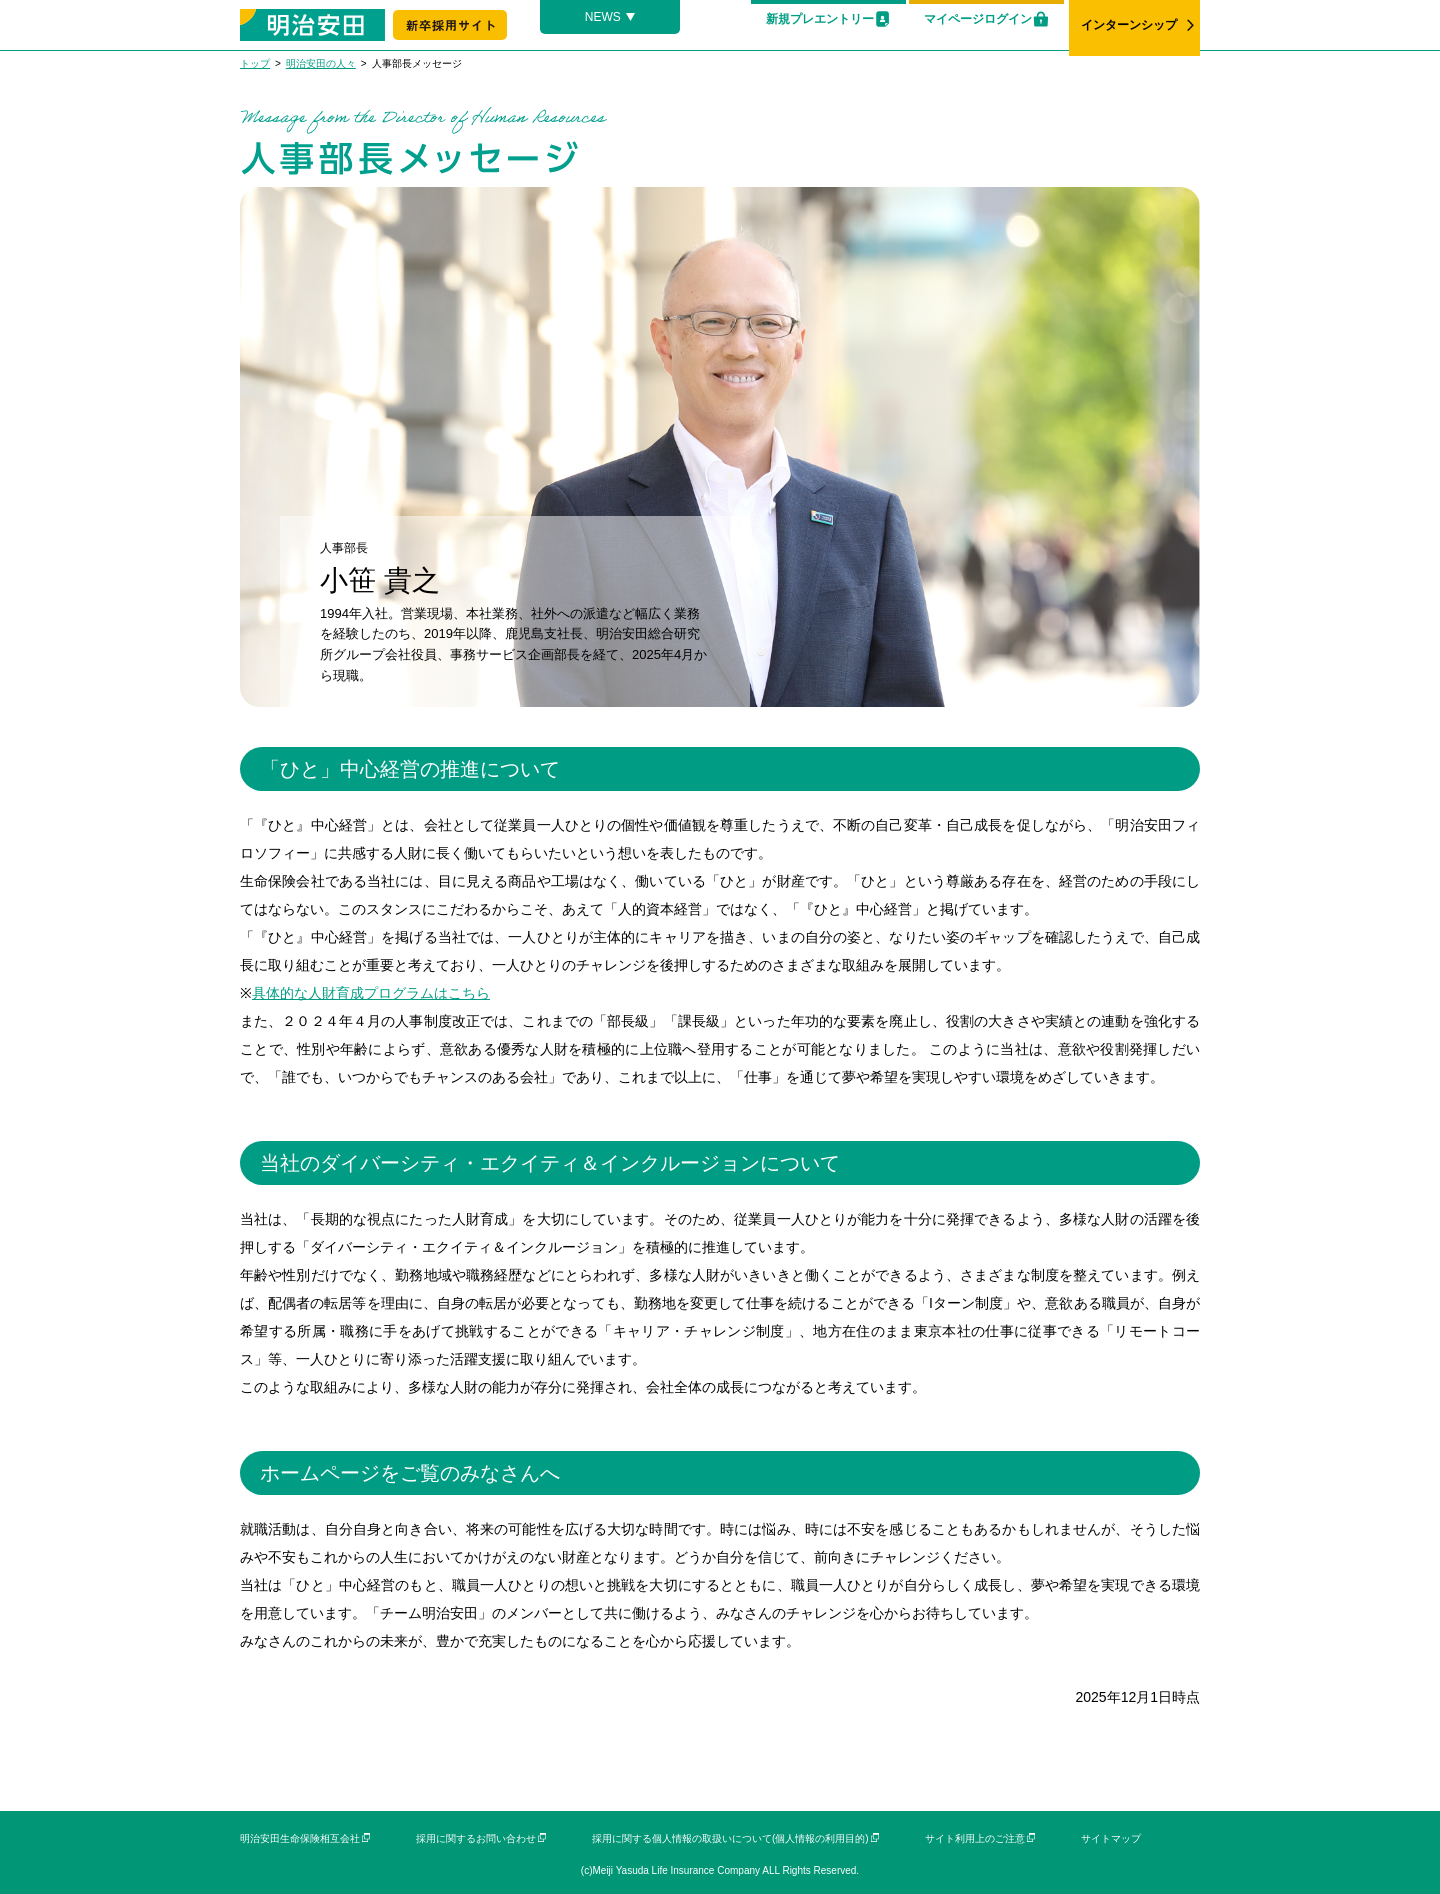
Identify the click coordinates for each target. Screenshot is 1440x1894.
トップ (255, 63)
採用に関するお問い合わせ (476, 1838)
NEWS (603, 17)
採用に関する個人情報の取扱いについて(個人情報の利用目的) (730, 1838)
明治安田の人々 (321, 63)
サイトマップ (1111, 1838)
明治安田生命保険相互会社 (300, 1838)
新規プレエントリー (820, 19)
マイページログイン (978, 19)
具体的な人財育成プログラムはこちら (371, 993)
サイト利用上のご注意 (975, 1838)
